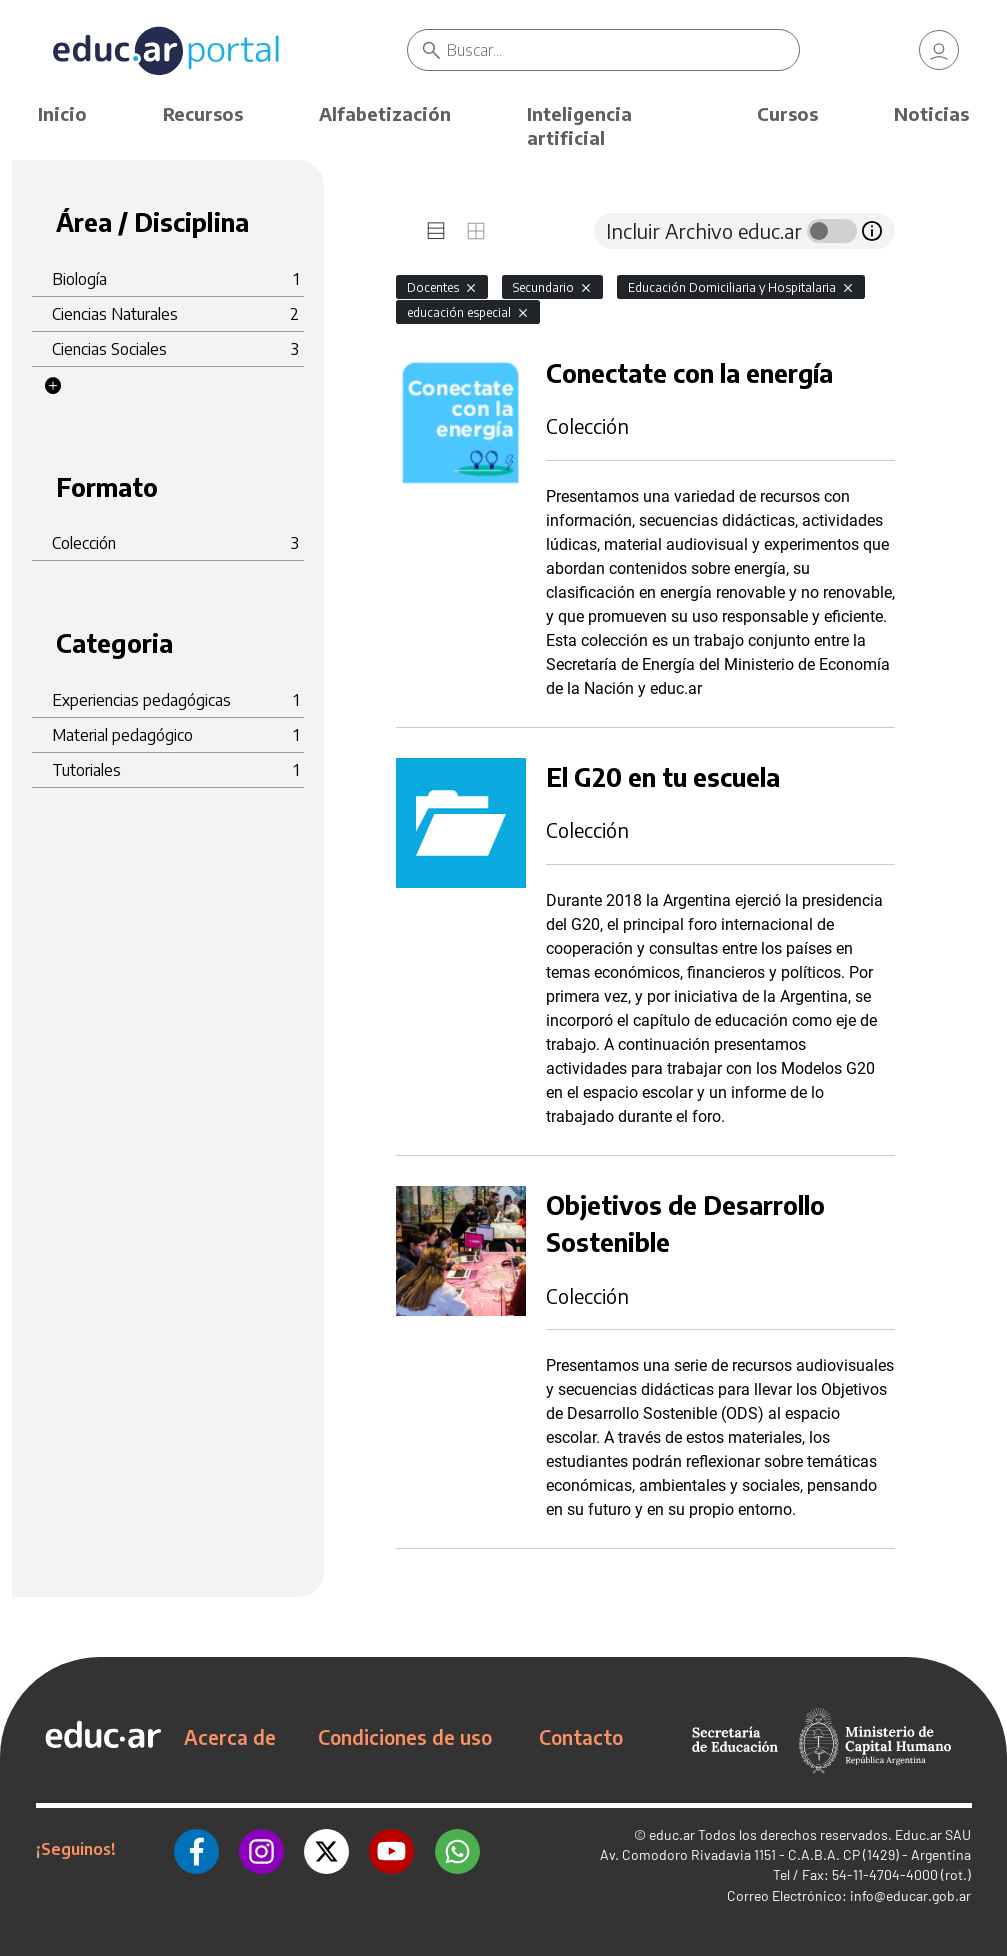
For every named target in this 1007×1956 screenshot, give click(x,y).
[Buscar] (623, 50)
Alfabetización (385, 113)
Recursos (203, 113)
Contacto (581, 1737)
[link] (939, 50)
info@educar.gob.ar (910, 1895)
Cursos (787, 113)
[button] (53, 386)
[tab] (436, 231)
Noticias (931, 113)
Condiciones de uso (405, 1737)
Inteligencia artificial (579, 125)
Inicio (62, 113)
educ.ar (672, 1834)
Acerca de (230, 1737)
